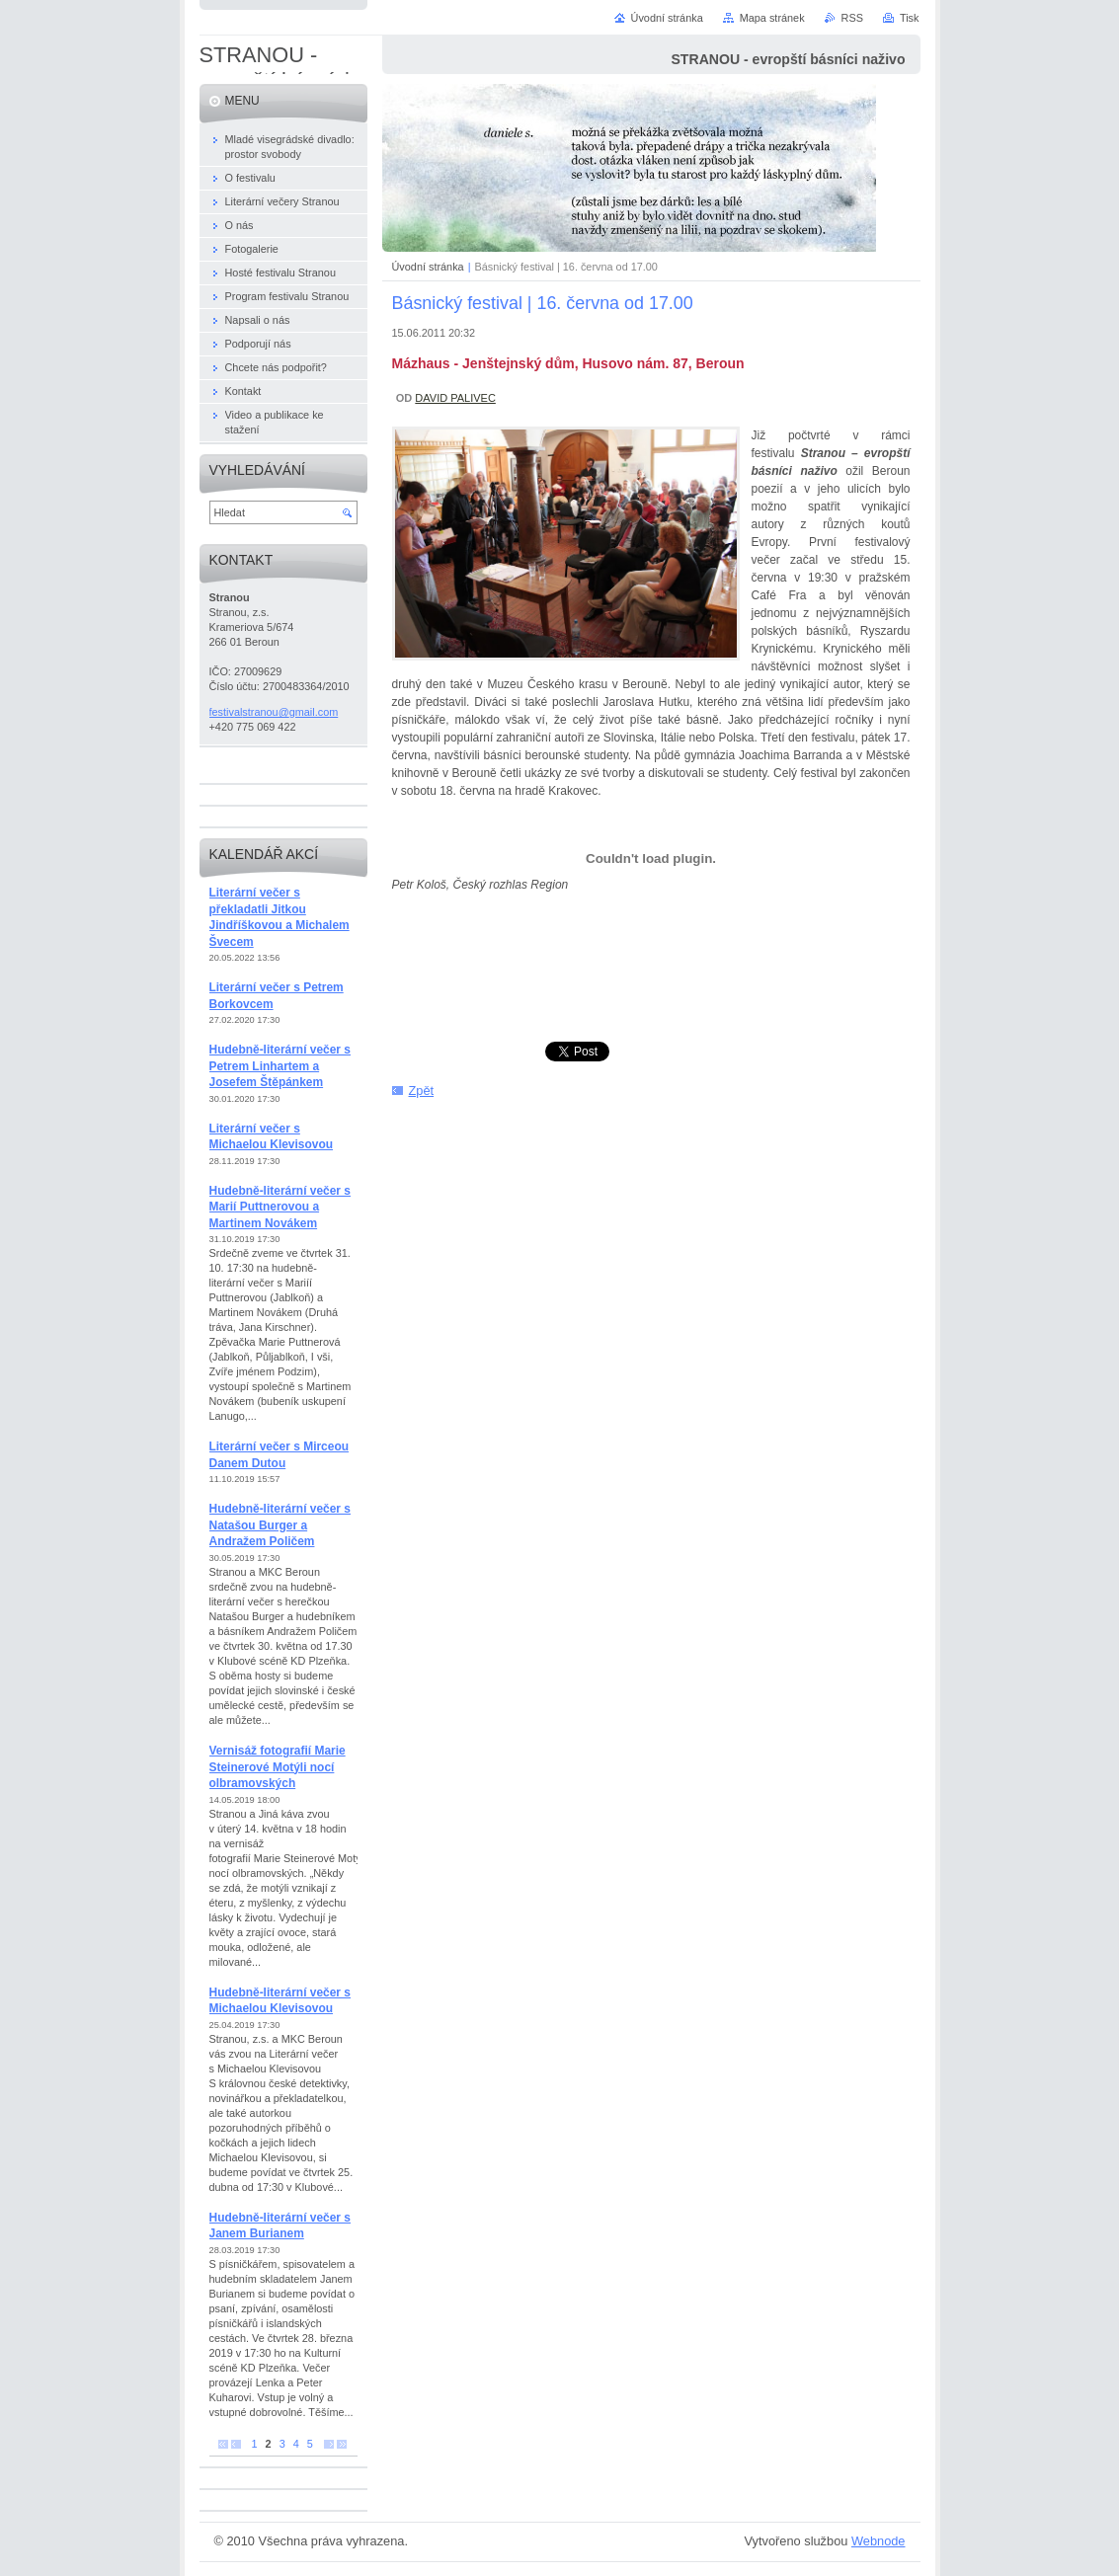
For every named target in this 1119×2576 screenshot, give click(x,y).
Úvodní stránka (428, 267)
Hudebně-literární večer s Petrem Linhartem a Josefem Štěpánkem (280, 1066)
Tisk (909, 18)
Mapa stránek (772, 18)
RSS (852, 18)
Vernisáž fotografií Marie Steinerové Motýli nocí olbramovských (277, 1767)
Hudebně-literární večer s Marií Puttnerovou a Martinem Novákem (280, 1207)
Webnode (878, 2541)
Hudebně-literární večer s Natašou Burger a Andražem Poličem (280, 1525)
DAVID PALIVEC (455, 398)
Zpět (422, 1090)
